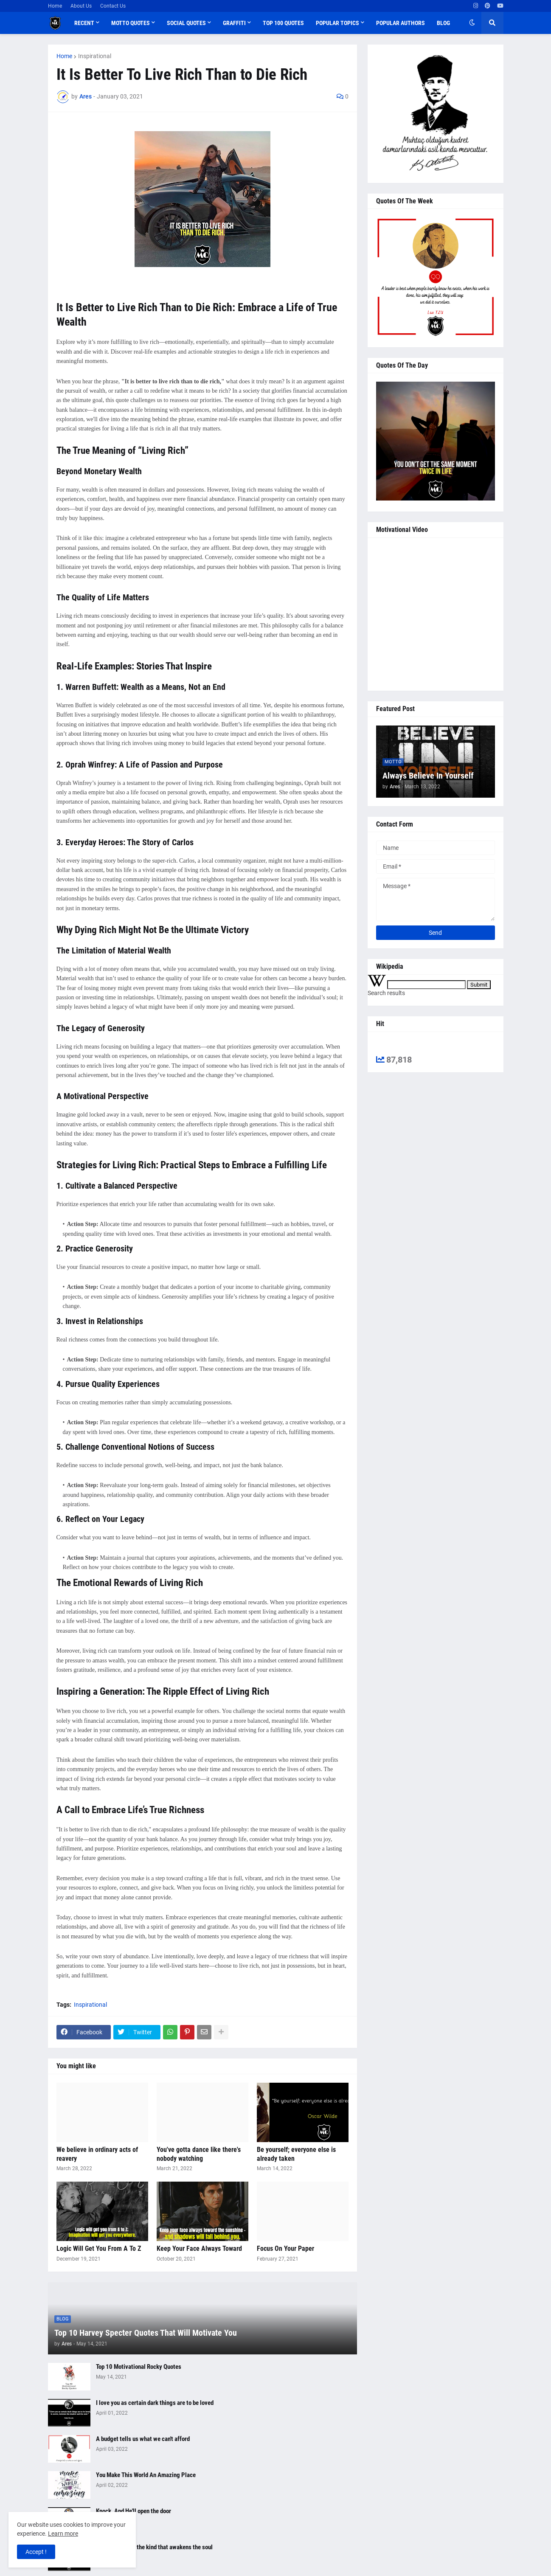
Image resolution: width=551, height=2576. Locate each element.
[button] (472, 23)
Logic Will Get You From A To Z (98, 2248)
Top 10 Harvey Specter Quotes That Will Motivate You (145, 2333)
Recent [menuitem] (84, 23)
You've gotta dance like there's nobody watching (199, 2154)
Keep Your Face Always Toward (199, 2248)
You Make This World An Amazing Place (146, 2475)
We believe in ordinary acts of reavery (97, 2154)
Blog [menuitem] (443, 23)
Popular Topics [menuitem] (337, 23)
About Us (81, 6)
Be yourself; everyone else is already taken (296, 2154)
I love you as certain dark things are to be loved (155, 2403)
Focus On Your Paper (285, 2248)
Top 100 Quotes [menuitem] (283, 23)
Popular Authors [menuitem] (400, 23)
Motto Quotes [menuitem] (130, 23)
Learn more (63, 2533)
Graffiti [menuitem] (234, 23)
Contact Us (113, 6)
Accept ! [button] (36, 2551)
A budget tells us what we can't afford (143, 2439)
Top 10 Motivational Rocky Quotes (138, 2367)
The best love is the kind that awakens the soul (154, 2547)
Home (55, 6)
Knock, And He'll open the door (133, 2511)
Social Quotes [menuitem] (186, 23)
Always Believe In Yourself (428, 776)
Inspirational (94, 56)
